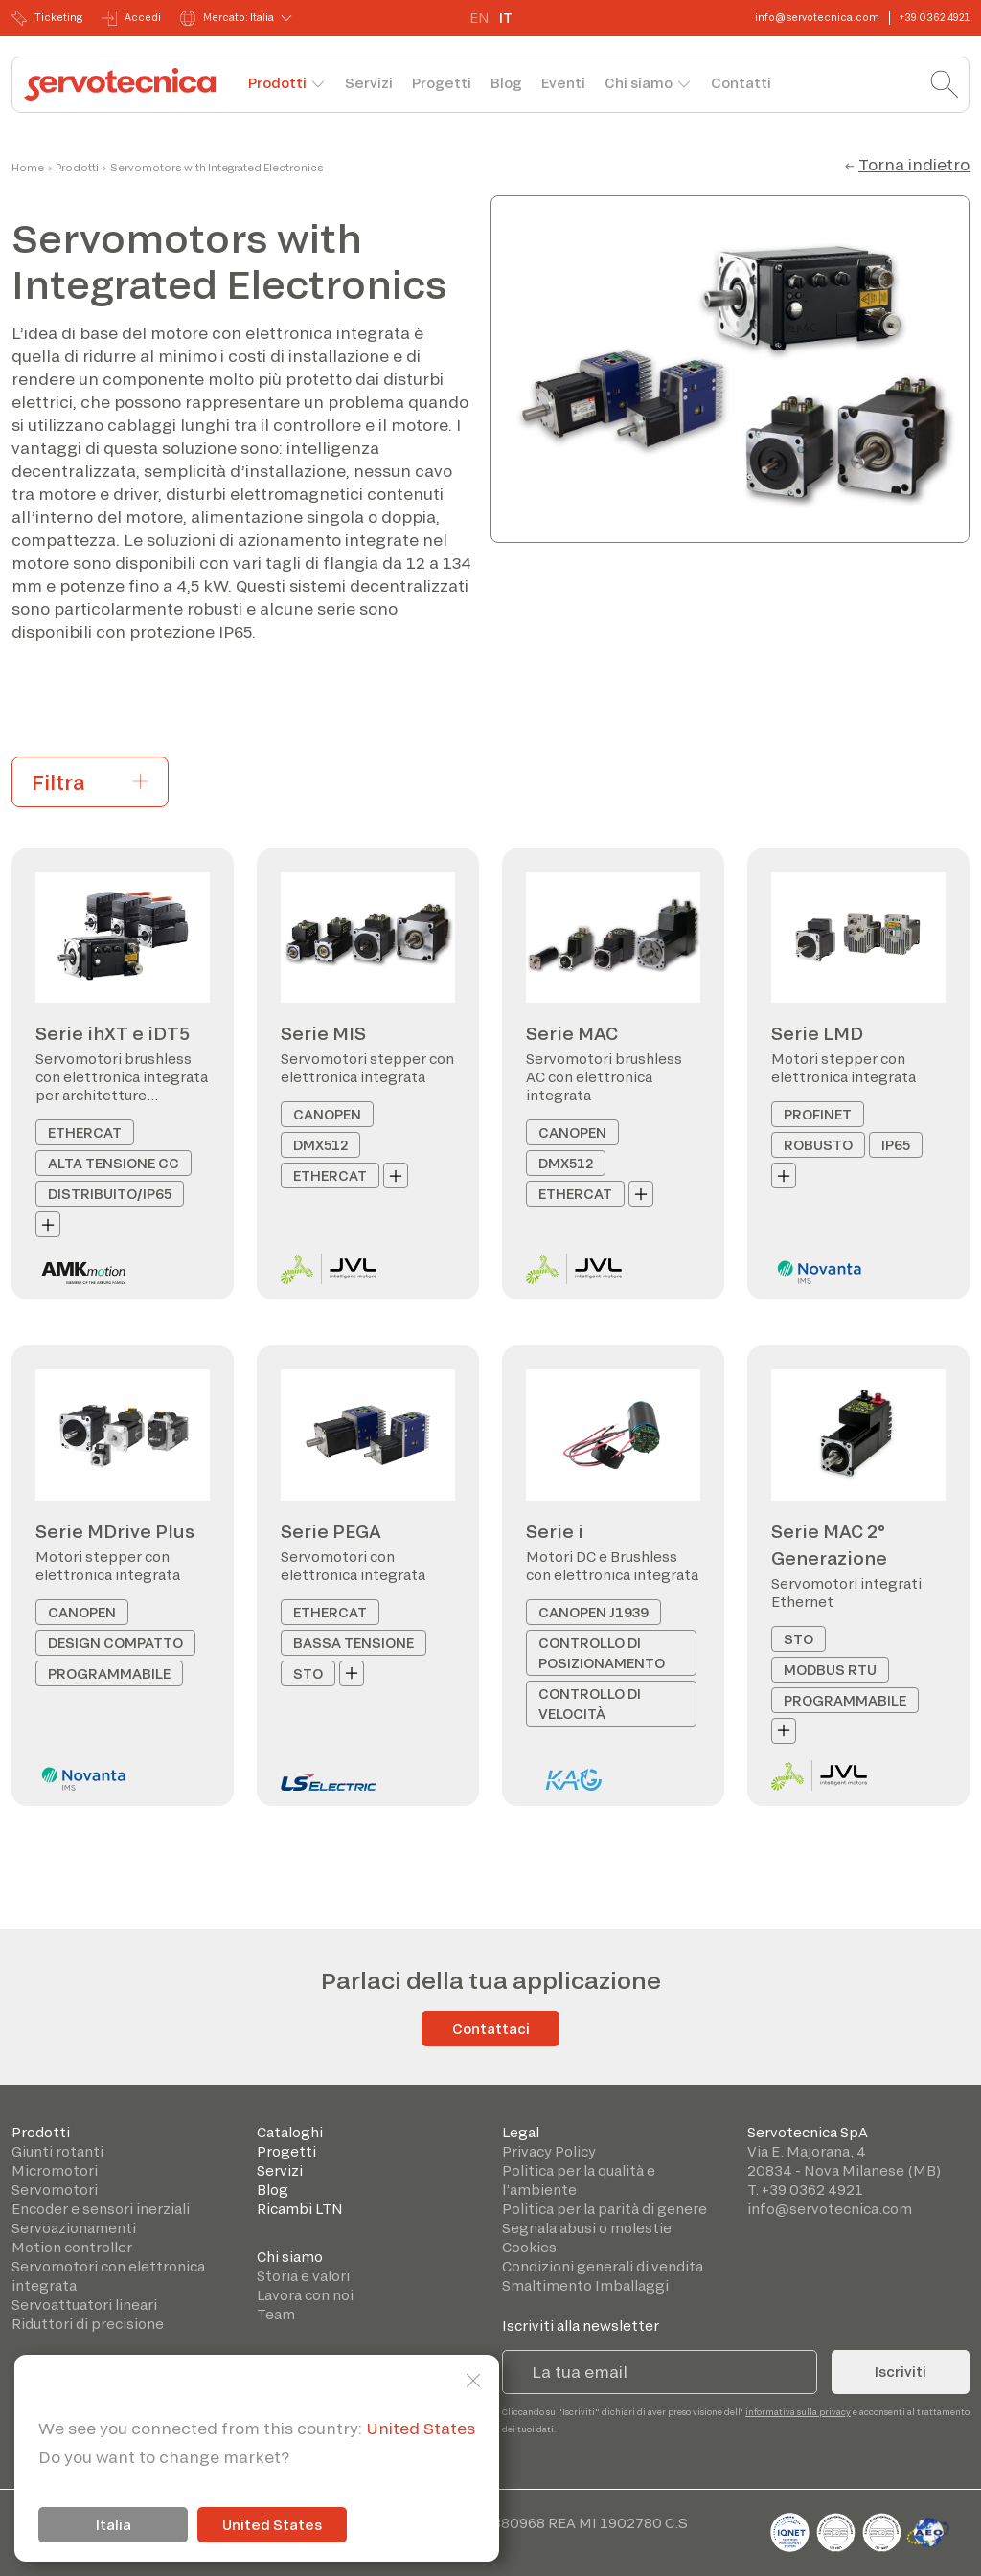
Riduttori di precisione (87, 2324)
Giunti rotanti (57, 2151)
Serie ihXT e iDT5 (112, 1033)
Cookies (529, 2247)
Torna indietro (914, 164)
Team (276, 2314)
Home (27, 167)
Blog (506, 83)
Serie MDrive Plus (114, 1531)
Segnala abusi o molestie (587, 2228)
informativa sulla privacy (798, 2412)
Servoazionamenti (73, 2228)
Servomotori (54, 2189)
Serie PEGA (331, 1531)
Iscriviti (900, 2371)
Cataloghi (290, 2132)
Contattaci (491, 2029)
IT (506, 18)
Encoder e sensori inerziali (100, 2209)
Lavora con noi (305, 2295)
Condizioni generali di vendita (602, 2266)
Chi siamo (639, 83)
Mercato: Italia (227, 18)
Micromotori (54, 2170)
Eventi (563, 83)
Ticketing (46, 18)
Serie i (554, 1531)
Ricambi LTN (300, 2209)
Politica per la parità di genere (604, 2209)
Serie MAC (572, 1033)
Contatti (741, 83)
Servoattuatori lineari (84, 2304)
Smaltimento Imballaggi (585, 2285)
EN (479, 18)
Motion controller (71, 2247)
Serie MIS (323, 1033)
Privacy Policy (549, 2151)
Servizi (369, 83)
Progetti (441, 83)
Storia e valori (303, 2276)
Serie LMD (817, 1033)
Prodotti (277, 83)
